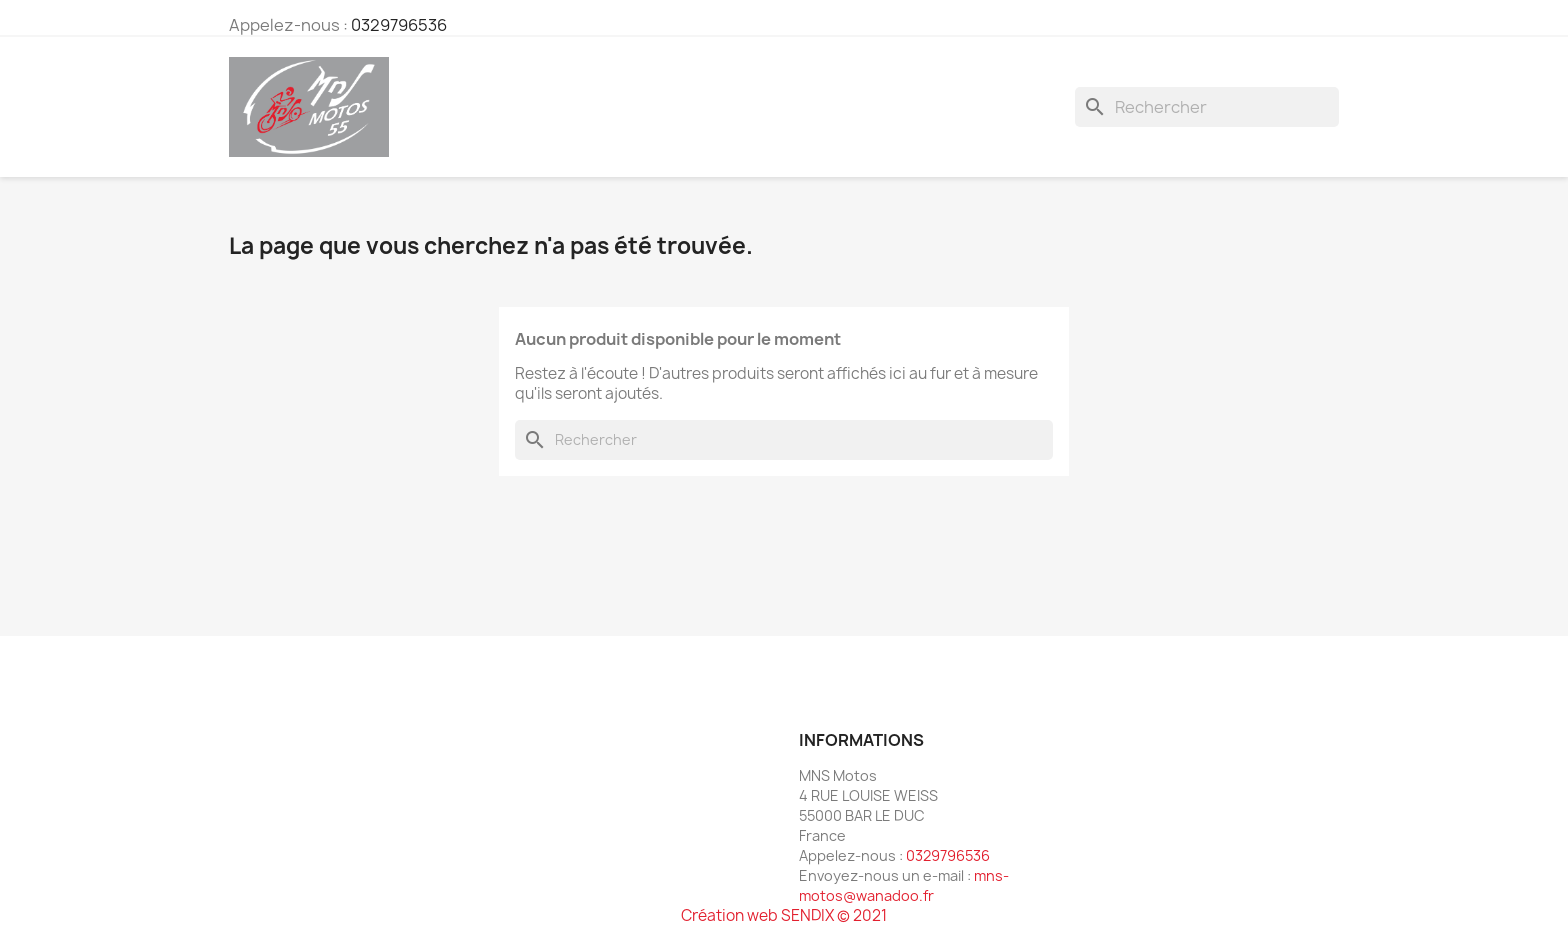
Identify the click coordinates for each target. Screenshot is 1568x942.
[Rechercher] (1207, 107)
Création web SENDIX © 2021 (784, 915)
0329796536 (399, 25)
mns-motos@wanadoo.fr (904, 885)
